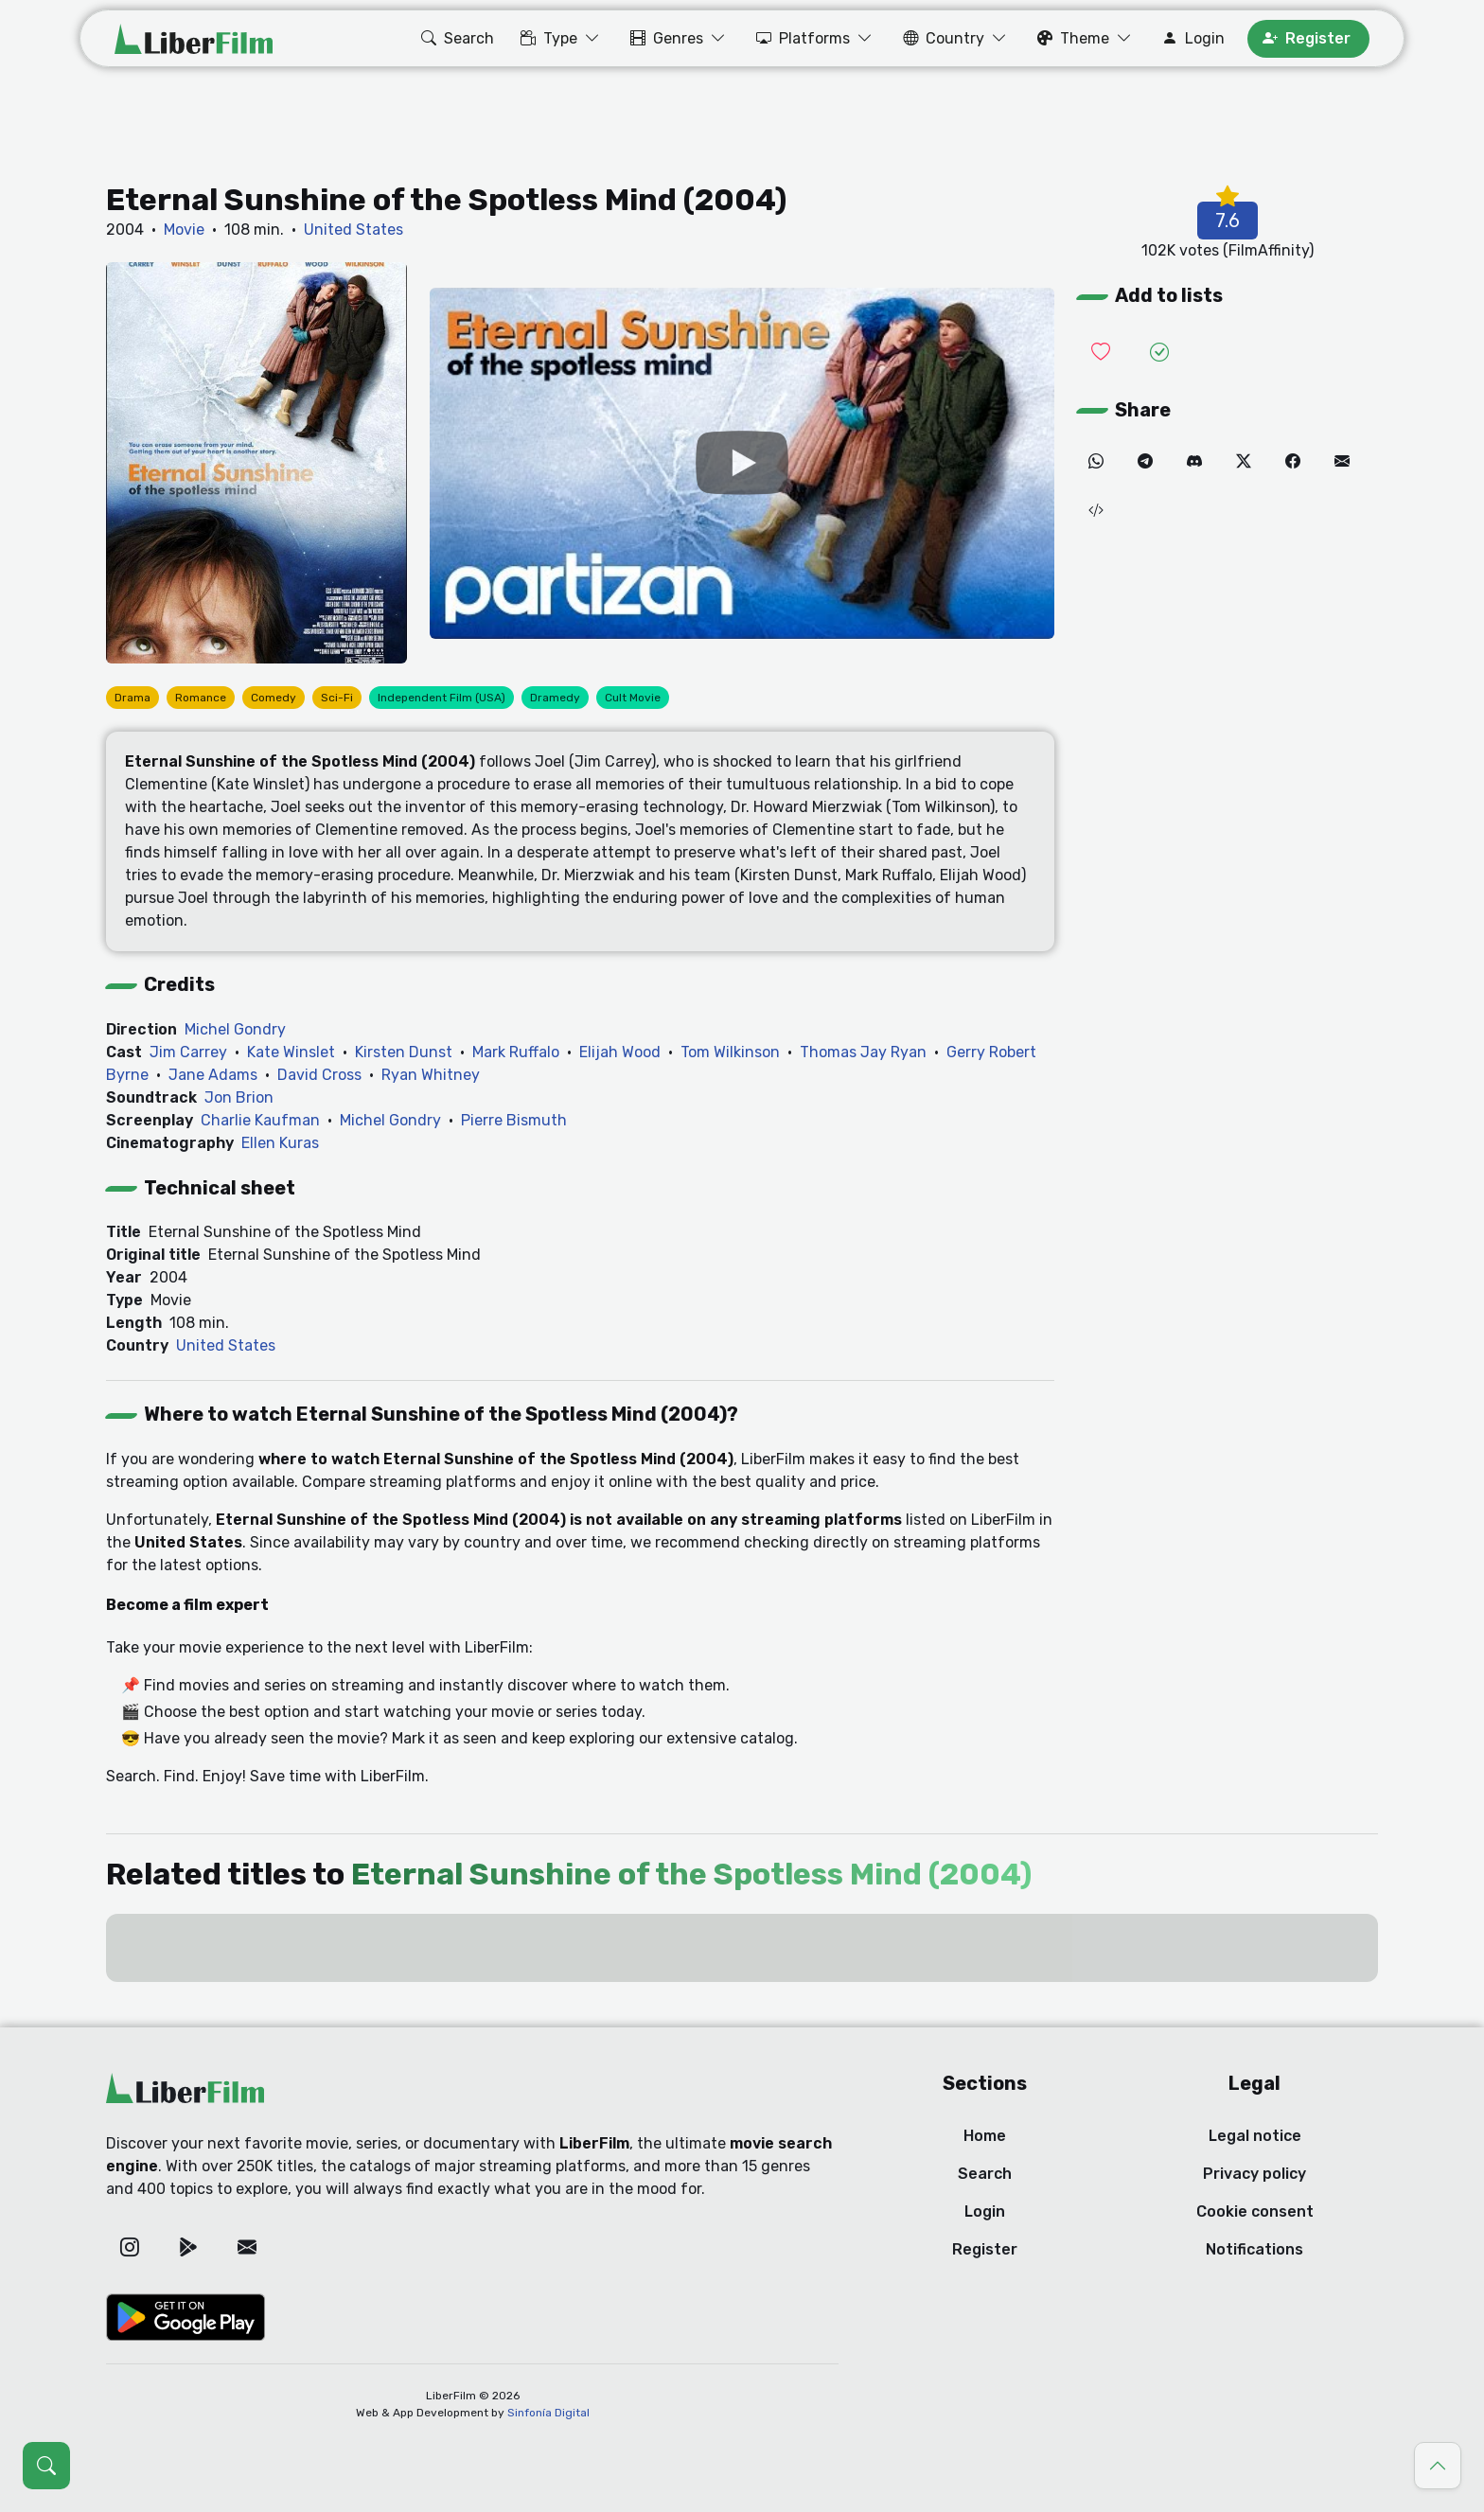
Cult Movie (633, 697)
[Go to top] (1437, 2465)
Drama (132, 697)
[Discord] (1194, 462)
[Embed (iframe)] (1096, 511)
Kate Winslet (291, 1052)
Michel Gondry (235, 1029)
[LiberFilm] (193, 38)
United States (353, 230)
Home (984, 2136)
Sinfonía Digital (548, 2412)
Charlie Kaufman (260, 1120)
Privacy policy (1254, 2174)
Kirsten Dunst (403, 1052)
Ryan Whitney (430, 1075)
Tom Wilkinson (730, 1052)
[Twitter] (1244, 462)
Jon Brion (239, 1097)
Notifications (1254, 2249)
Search (985, 2174)
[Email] (1342, 462)
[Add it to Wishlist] (1100, 353)
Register (984, 2249)
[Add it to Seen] (1159, 353)
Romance (200, 697)
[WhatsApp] (1096, 462)
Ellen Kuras (280, 1143)
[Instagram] (129, 2247)
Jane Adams (212, 1075)
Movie (184, 230)
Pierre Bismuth (514, 1120)
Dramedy (555, 697)
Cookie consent (1255, 2211)
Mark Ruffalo (515, 1052)
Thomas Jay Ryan (863, 1052)
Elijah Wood (620, 1052)
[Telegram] (1145, 462)
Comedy (273, 697)
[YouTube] (742, 463)
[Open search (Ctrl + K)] (46, 2465)
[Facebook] (1293, 462)
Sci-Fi (337, 697)
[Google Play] (188, 2247)
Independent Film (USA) (441, 697)
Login (984, 2211)
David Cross (319, 1075)
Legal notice (1255, 2136)
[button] (455, 39)
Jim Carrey (188, 1052)
